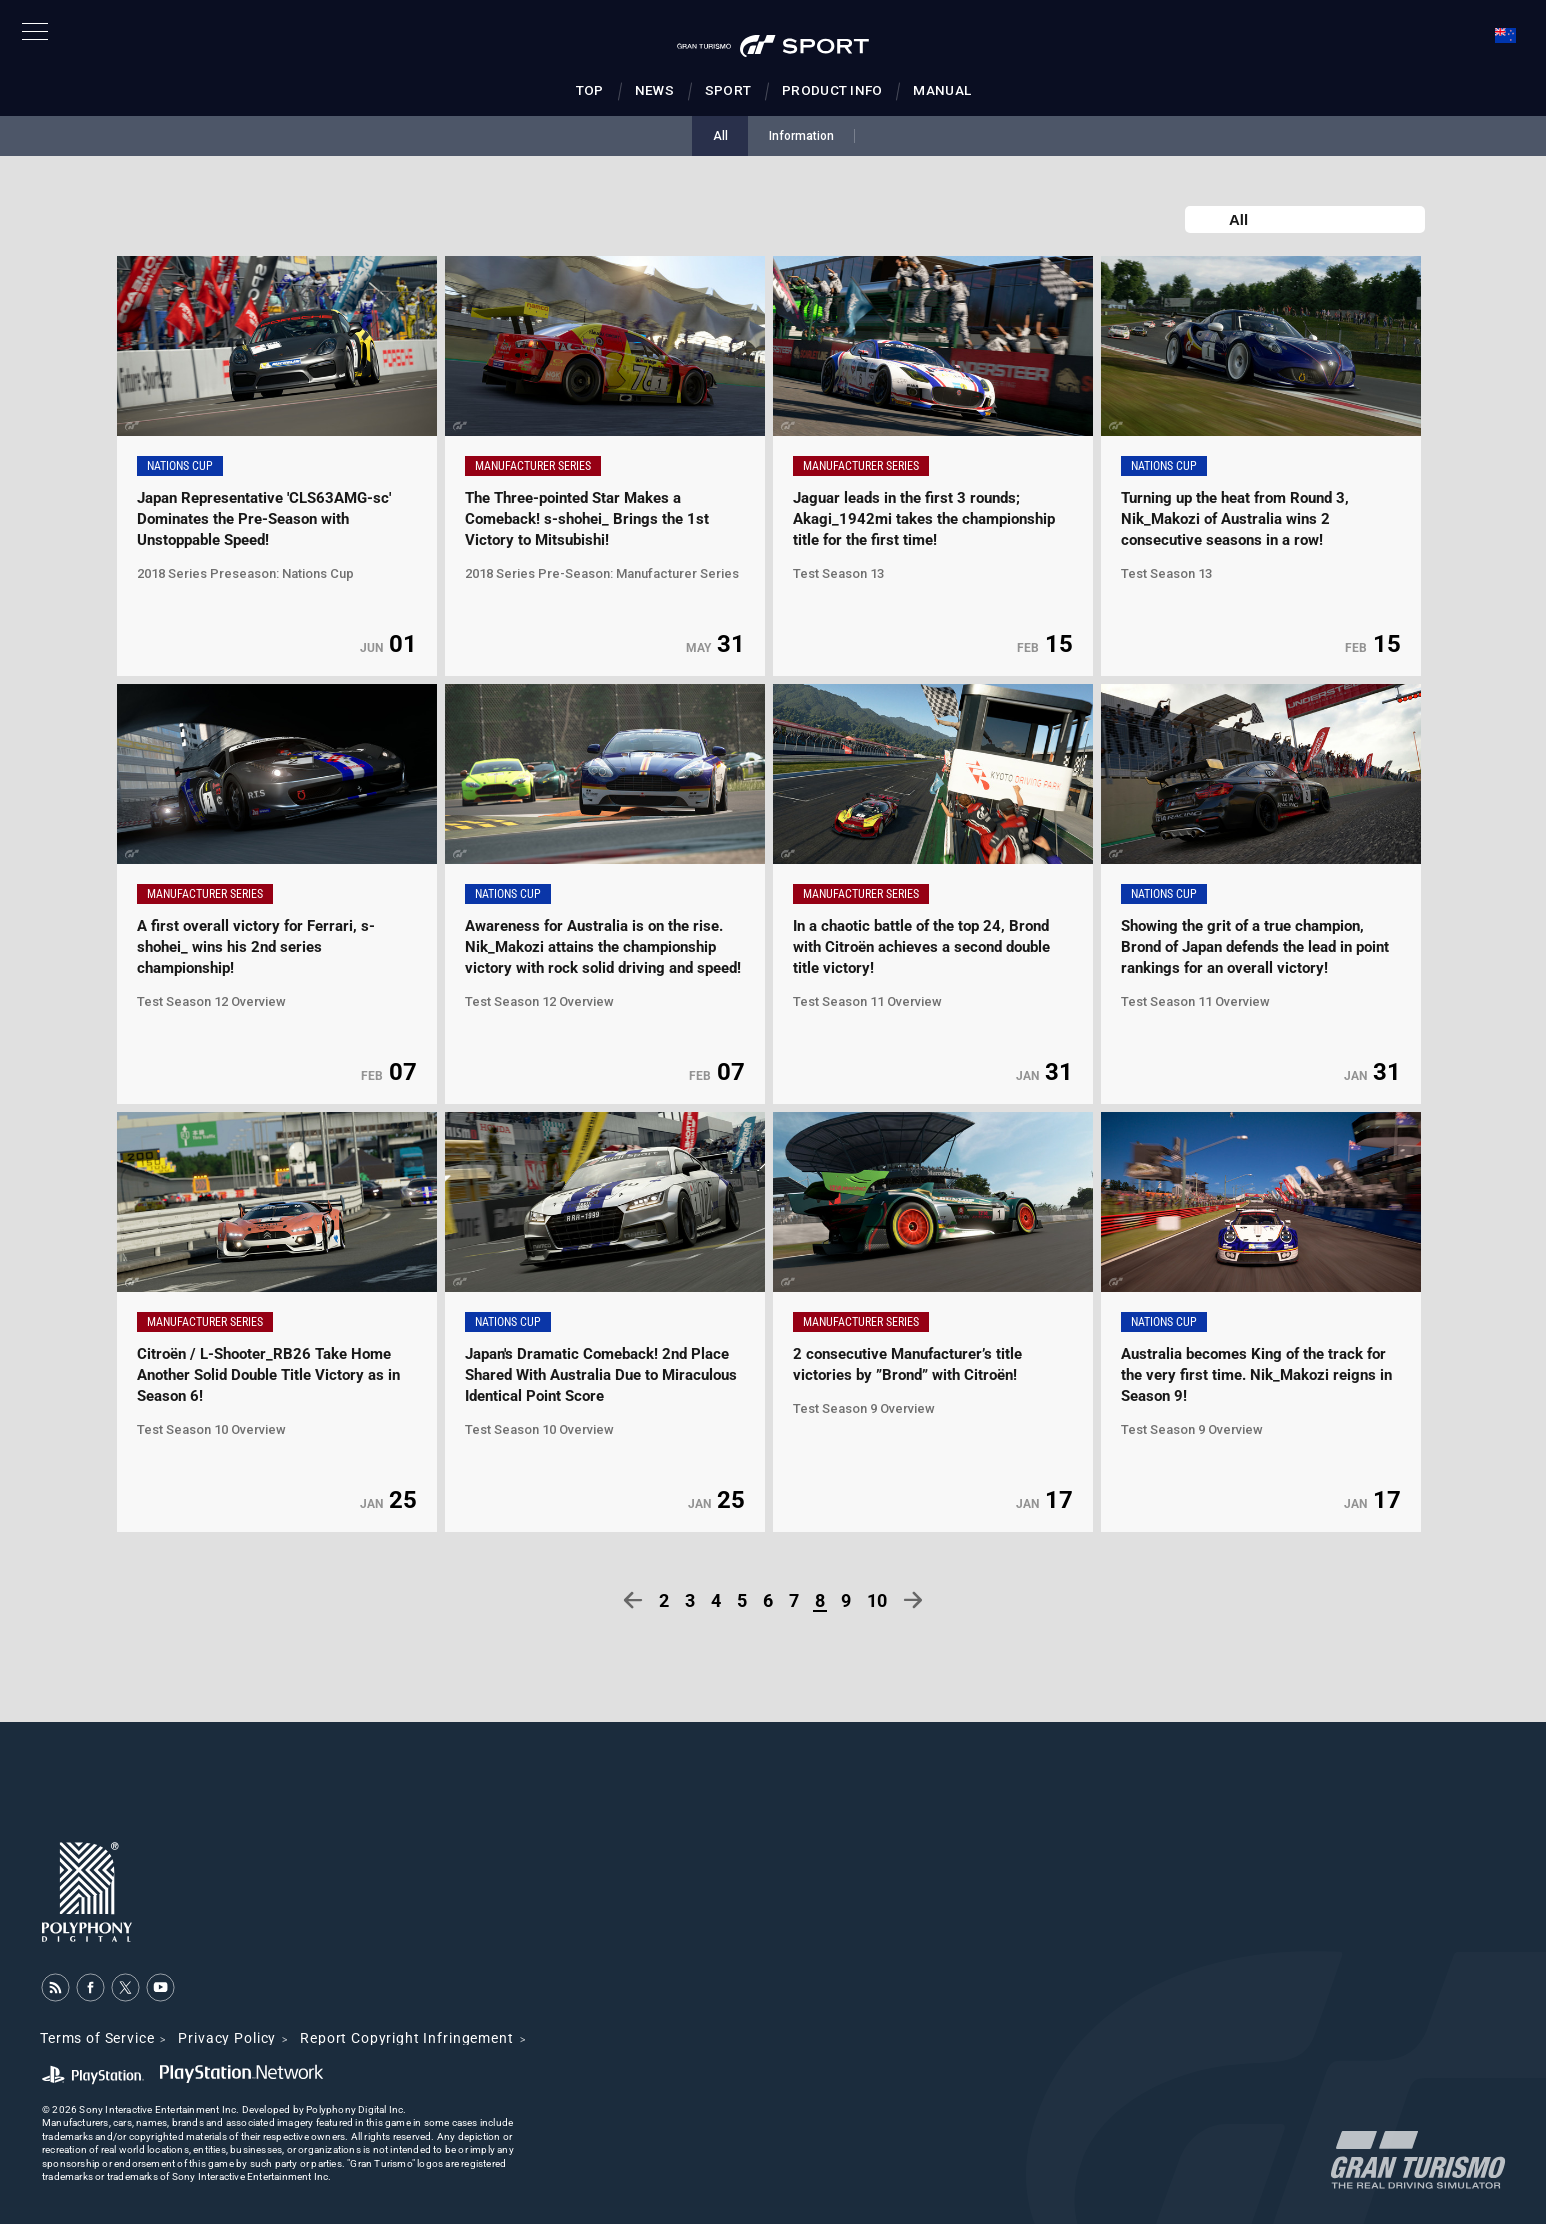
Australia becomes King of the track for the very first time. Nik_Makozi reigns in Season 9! (1256, 1375)
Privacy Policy (227, 2038)
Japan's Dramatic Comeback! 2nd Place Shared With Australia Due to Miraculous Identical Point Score (601, 1375)
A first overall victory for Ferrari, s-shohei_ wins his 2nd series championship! (256, 947)
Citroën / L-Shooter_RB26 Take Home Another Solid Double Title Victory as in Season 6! (268, 1375)
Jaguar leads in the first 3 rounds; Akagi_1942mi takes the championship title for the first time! (924, 519)
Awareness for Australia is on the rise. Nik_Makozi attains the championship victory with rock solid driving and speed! (603, 947)
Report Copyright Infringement (406, 2038)
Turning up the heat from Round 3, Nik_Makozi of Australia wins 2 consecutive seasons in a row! (1235, 519)
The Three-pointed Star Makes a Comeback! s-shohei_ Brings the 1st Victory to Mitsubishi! (587, 519)
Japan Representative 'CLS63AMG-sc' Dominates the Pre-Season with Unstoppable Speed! (264, 519)
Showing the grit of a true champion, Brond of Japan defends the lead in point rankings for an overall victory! (1255, 947)
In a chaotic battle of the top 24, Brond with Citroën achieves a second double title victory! (921, 947)
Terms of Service (97, 2038)
